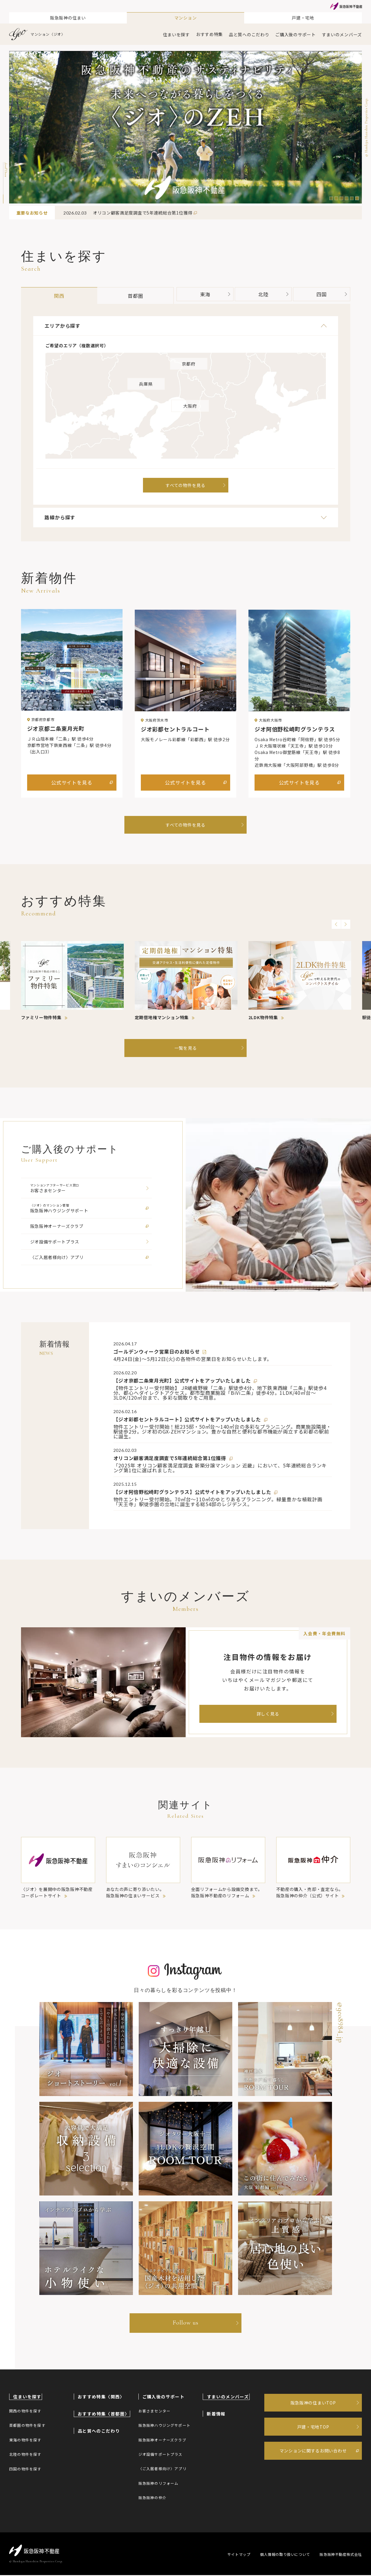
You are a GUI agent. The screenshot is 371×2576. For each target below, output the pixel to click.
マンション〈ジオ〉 (37, 34)
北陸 (265, 294)
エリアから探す (185, 326)
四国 (330, 294)
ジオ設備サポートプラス (160, 2455)
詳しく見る (268, 1714)
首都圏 (119, 295)
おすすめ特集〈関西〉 (101, 2397)
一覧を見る (185, 1048)
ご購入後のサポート (295, 34)
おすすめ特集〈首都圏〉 (103, 2415)
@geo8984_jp (340, 2022)
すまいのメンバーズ (342, 34)
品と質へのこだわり (249, 34)
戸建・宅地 (303, 18)
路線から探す (185, 518)
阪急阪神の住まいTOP (313, 2404)
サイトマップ (236, 2555)
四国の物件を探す (25, 2469)
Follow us (185, 2323)
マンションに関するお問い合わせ (313, 2453)
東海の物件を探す (25, 2440)
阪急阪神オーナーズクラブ (162, 2440)
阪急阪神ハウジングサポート (164, 2426)
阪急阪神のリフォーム (158, 2484)
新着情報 (216, 2415)
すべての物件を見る (185, 824)
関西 (54, 295)
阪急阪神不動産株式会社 (340, 2555)
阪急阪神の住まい (68, 18)
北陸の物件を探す (25, 2455)
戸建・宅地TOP (313, 2428)
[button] (331, 198)
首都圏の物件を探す (27, 2426)
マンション (185, 18)
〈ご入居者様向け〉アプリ (162, 2469)
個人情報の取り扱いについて (284, 2555)
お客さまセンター (154, 2411)
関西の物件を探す (25, 2411)
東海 (199, 294)
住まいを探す (176, 34)
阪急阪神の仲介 (152, 2498)
